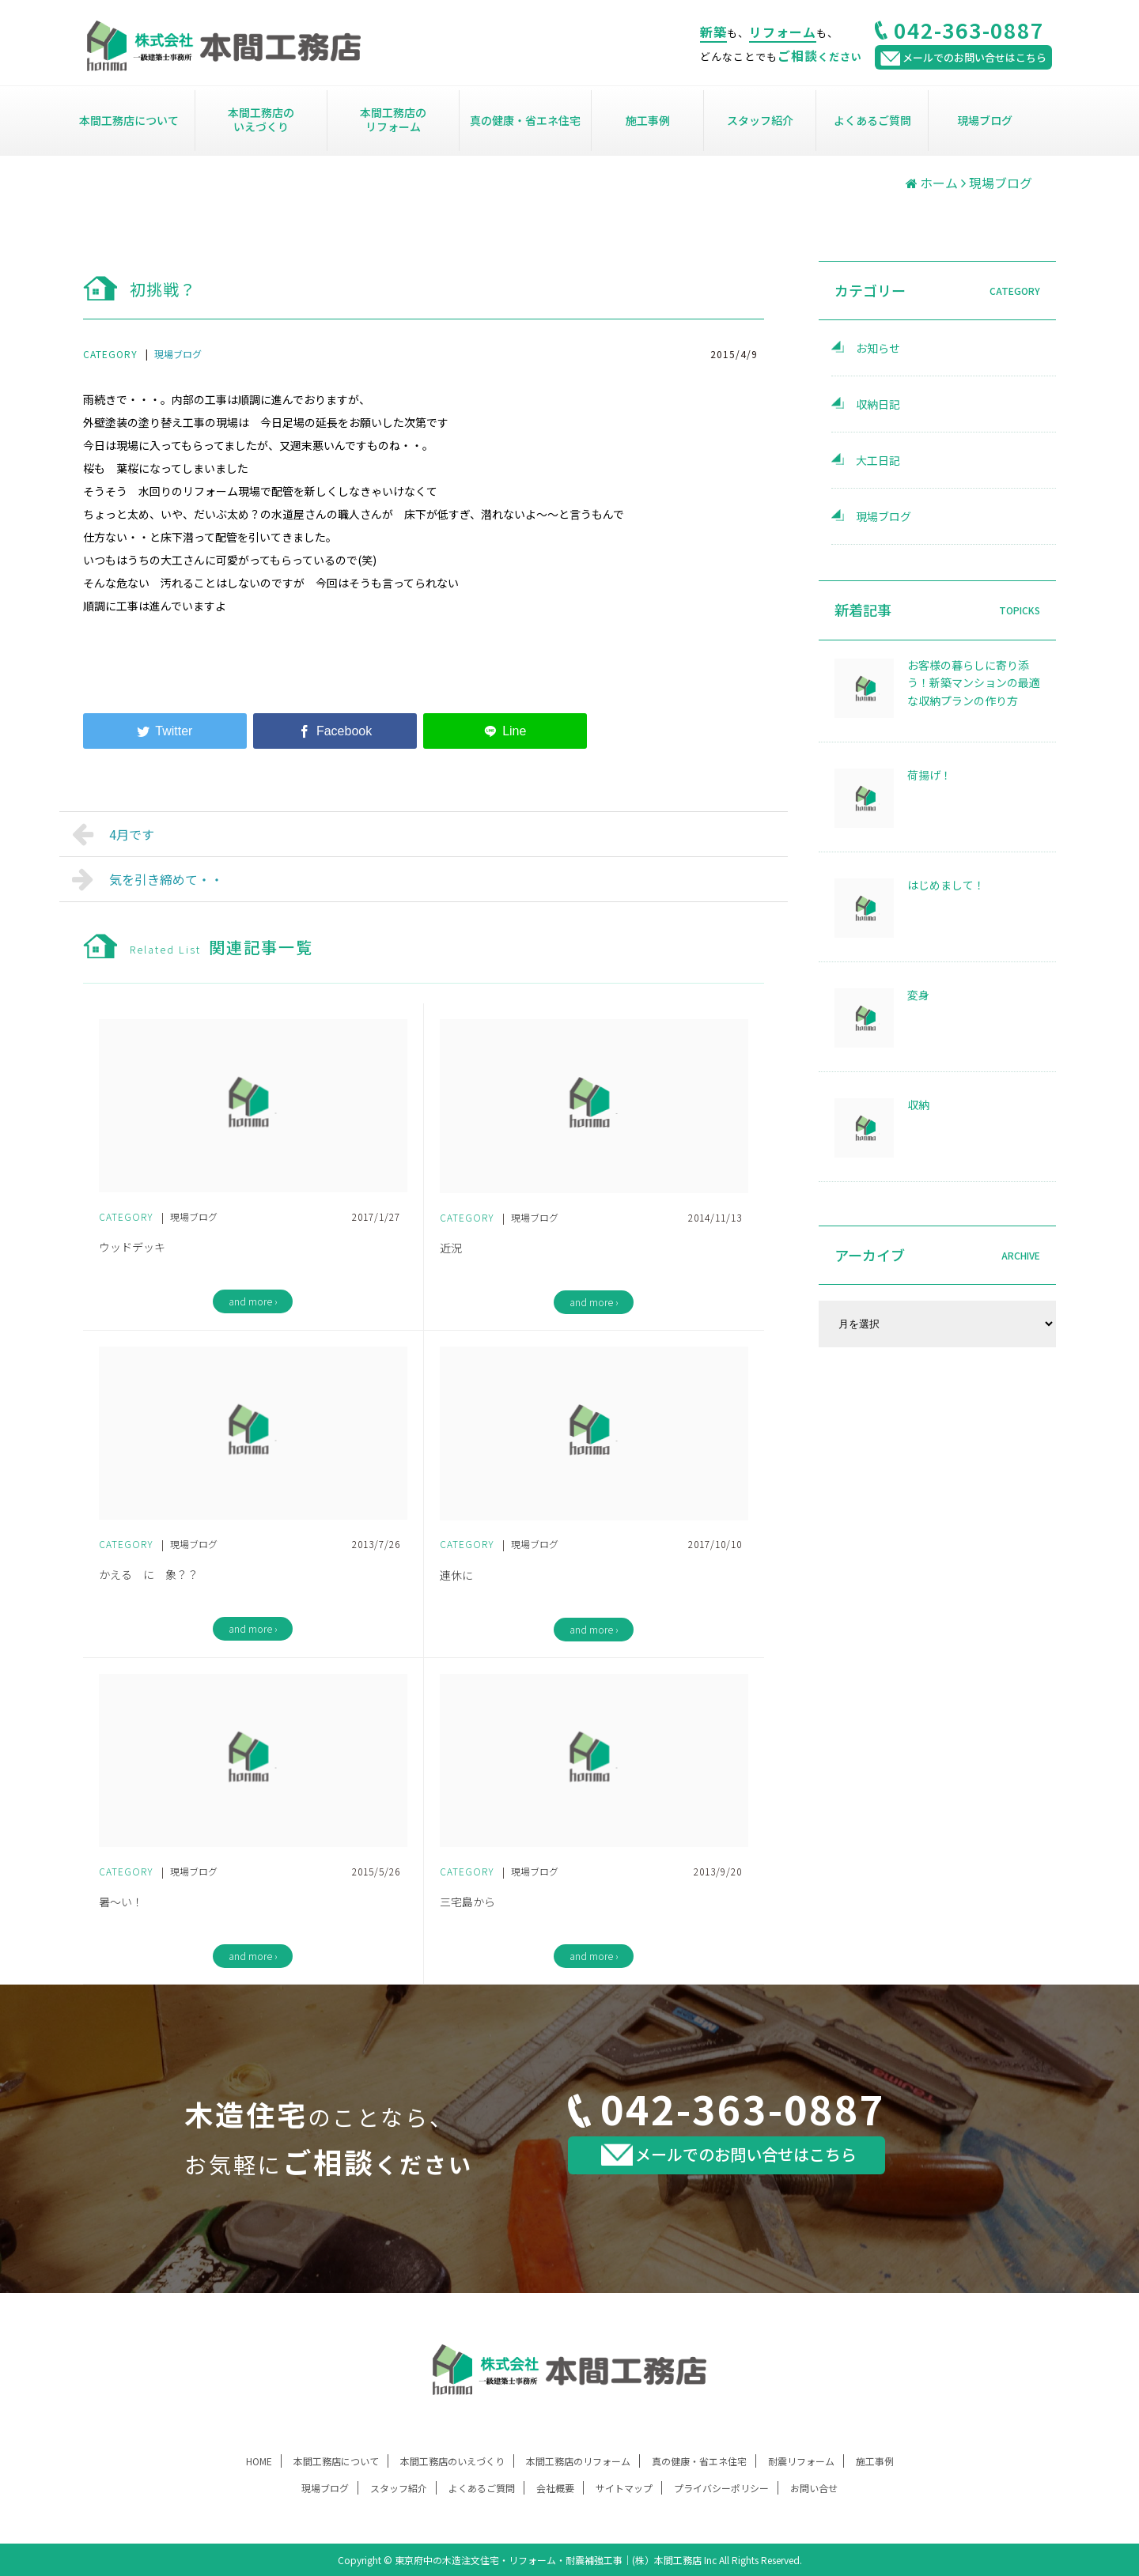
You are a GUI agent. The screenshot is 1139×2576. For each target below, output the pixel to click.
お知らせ (878, 348)
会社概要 (555, 2488)
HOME (259, 2461)
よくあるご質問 (872, 120)
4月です (113, 834)
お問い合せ (814, 2488)
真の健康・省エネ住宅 (525, 120)
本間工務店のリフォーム (393, 119)
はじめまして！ (946, 885)
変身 (918, 995)
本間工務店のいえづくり (261, 119)
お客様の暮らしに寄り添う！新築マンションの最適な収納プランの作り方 (973, 682)
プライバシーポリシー (721, 2488)
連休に (456, 1575)
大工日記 (878, 460)
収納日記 (878, 404)
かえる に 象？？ (149, 1574)
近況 (451, 1248)
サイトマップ (624, 2488)
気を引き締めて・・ (147, 879)
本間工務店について (129, 120)
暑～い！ (121, 1901)
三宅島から (467, 1901)
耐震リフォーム (801, 2461)
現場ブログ (984, 120)
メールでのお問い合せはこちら (729, 2154)
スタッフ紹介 (760, 120)
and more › (253, 1301)
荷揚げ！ (929, 775)
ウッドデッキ (132, 1247)
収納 (918, 1104)
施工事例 (648, 120)
